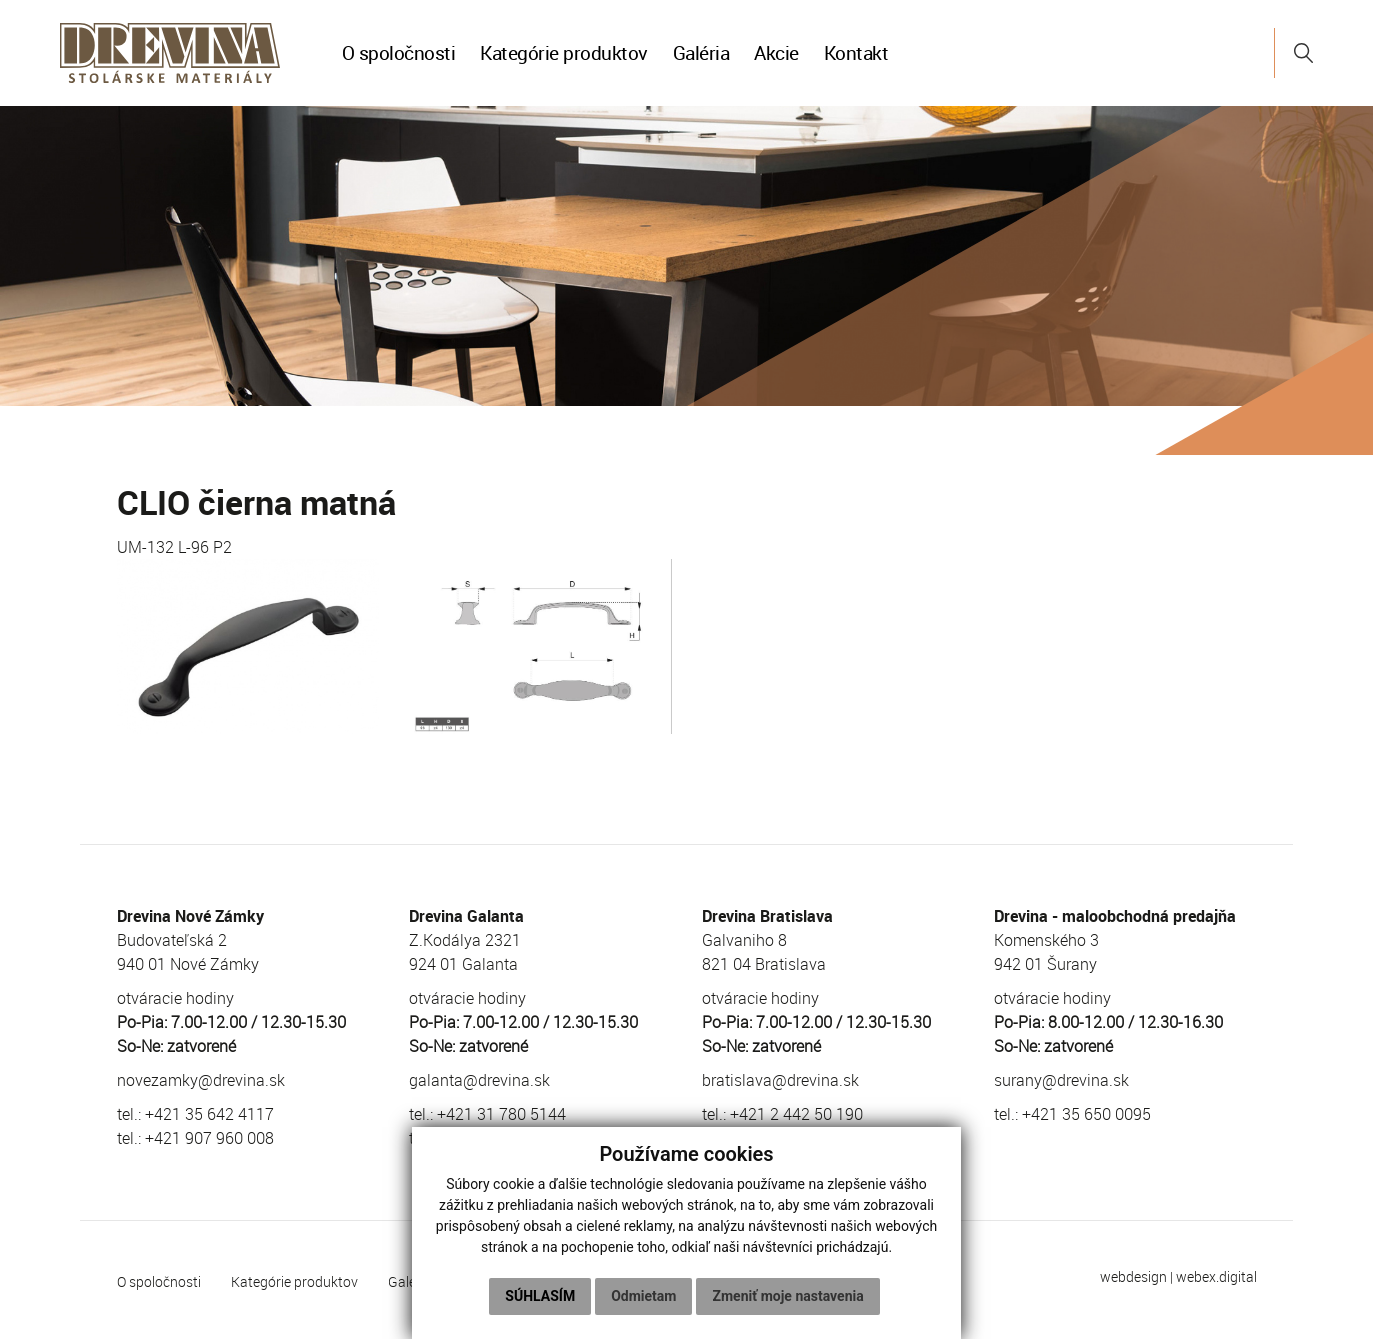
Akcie (776, 52)
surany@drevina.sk (1061, 1080)
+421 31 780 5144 (501, 1114)
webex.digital (1216, 1276)
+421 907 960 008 (209, 1138)
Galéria (701, 52)
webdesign (1133, 1276)
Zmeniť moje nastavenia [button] (787, 1296)
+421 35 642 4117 (209, 1114)
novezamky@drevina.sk (201, 1080)
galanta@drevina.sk (479, 1080)
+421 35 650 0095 (1086, 1114)
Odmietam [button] (643, 1296)
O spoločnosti (399, 52)
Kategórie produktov (564, 52)
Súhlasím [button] (540, 1296)
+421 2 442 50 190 (796, 1114)
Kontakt (856, 52)
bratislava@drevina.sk (780, 1080)
